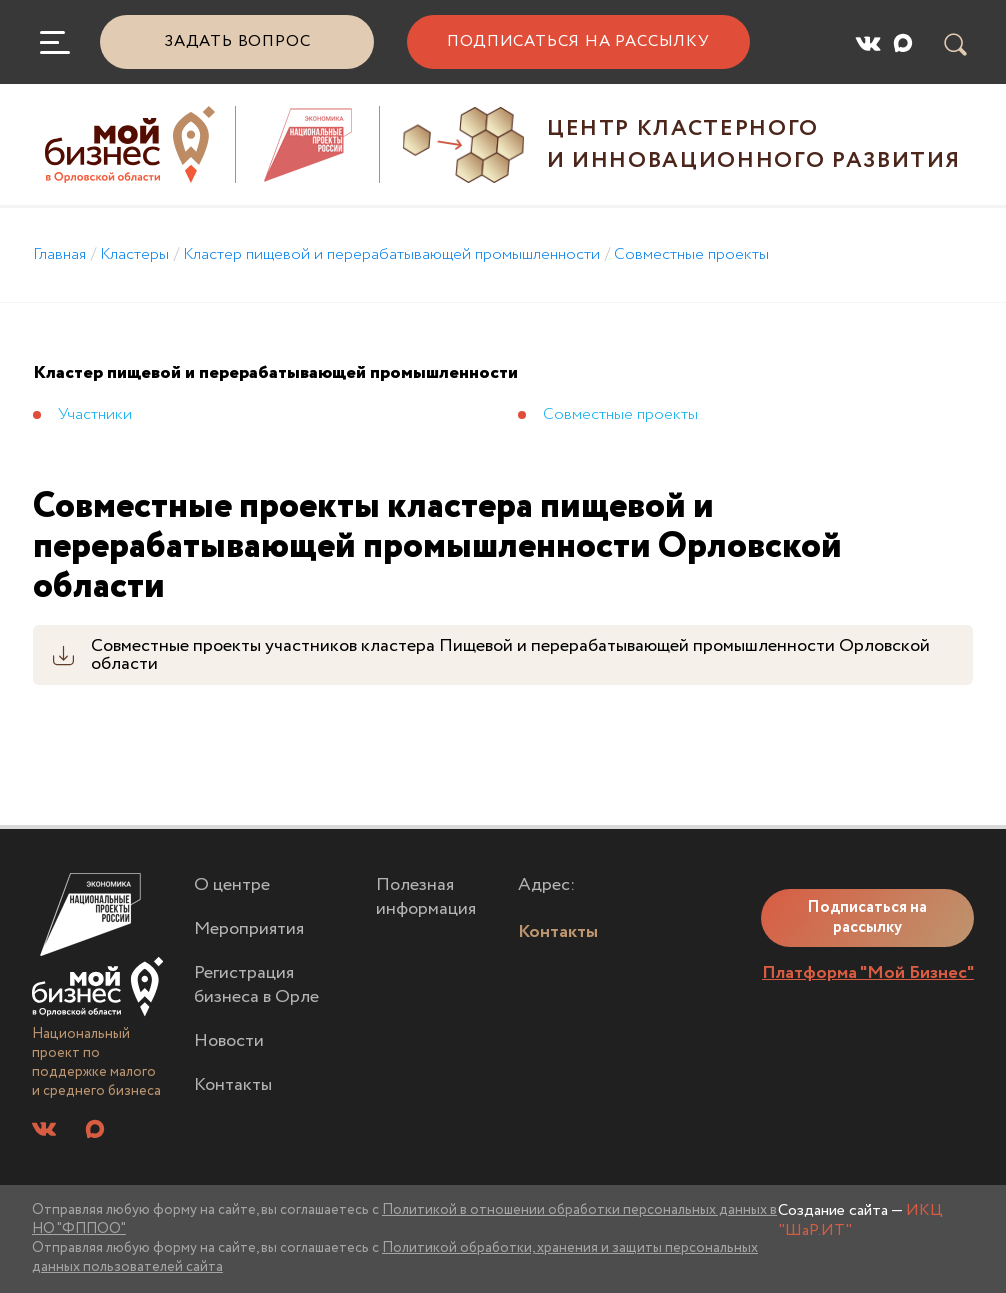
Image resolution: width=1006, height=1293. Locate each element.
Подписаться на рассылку (578, 41)
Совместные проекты (691, 254)
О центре (232, 885)
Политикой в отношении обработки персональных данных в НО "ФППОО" (404, 1219)
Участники (95, 414)
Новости (229, 1041)
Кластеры (134, 254)
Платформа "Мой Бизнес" (868, 973)
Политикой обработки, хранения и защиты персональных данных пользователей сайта (395, 1257)
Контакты (233, 1085)
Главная (59, 254)
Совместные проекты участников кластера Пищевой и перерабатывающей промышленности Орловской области (510, 655)
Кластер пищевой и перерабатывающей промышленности (391, 254)
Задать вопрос (237, 41)
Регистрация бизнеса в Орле (256, 985)
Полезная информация (426, 897)
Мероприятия (249, 929)
